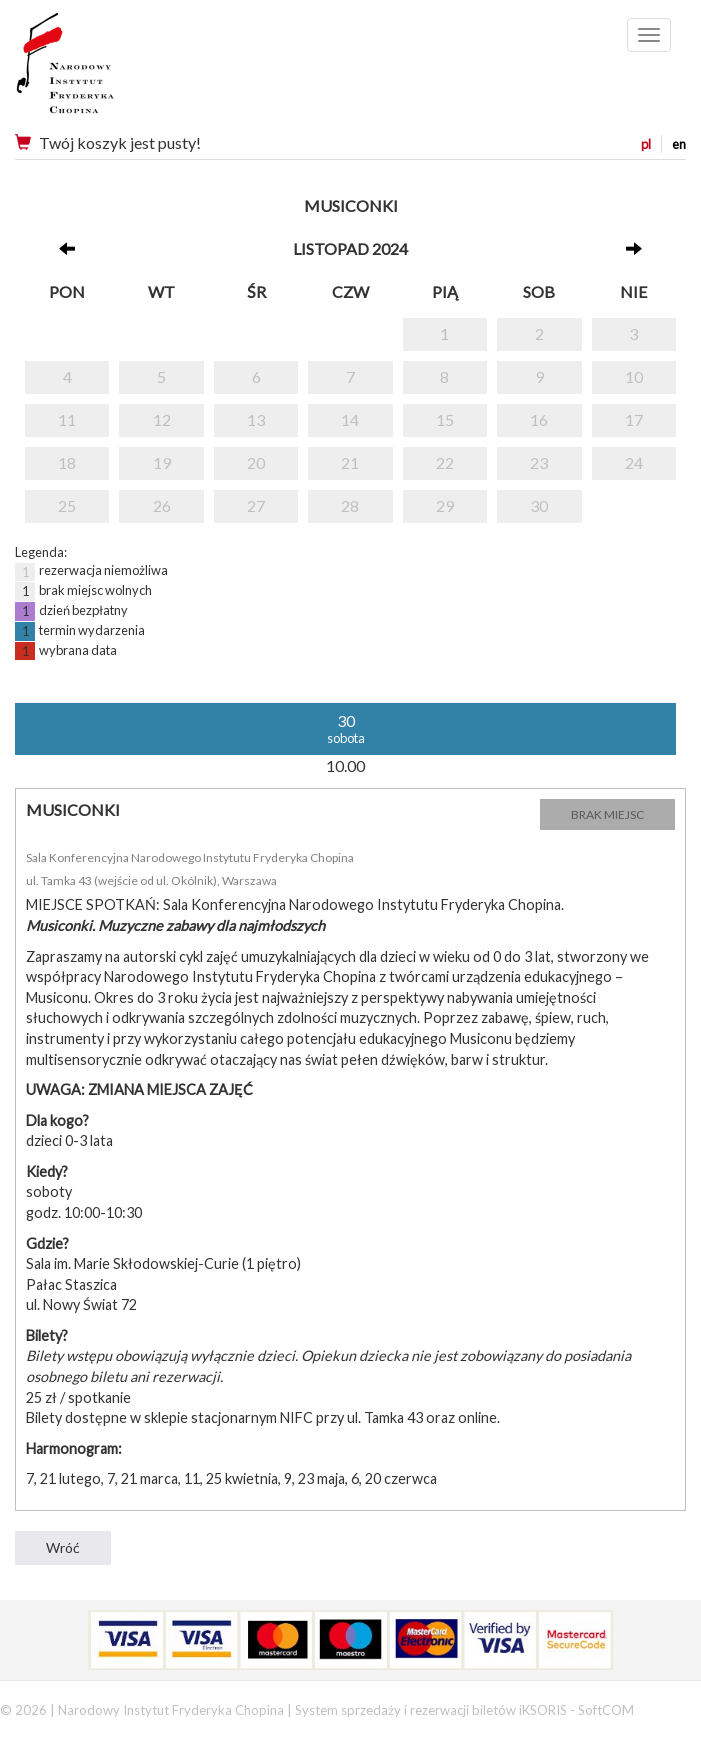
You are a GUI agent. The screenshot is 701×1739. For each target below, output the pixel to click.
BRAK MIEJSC (607, 814)
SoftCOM (606, 1710)
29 (445, 505)
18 (67, 462)
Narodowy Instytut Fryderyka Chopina (102, 70)
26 (162, 505)
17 (634, 419)
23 (539, 462)
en (679, 144)
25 (67, 505)
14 (350, 419)
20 (256, 462)
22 (445, 462)
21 (350, 462)
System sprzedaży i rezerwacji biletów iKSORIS (431, 1710)
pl (646, 144)
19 (162, 462)
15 (445, 419)
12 (162, 419)
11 (67, 419)
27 (256, 505)
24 (634, 462)
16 (539, 419)
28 (350, 505)
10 (634, 376)
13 (256, 419)
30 (539, 505)
